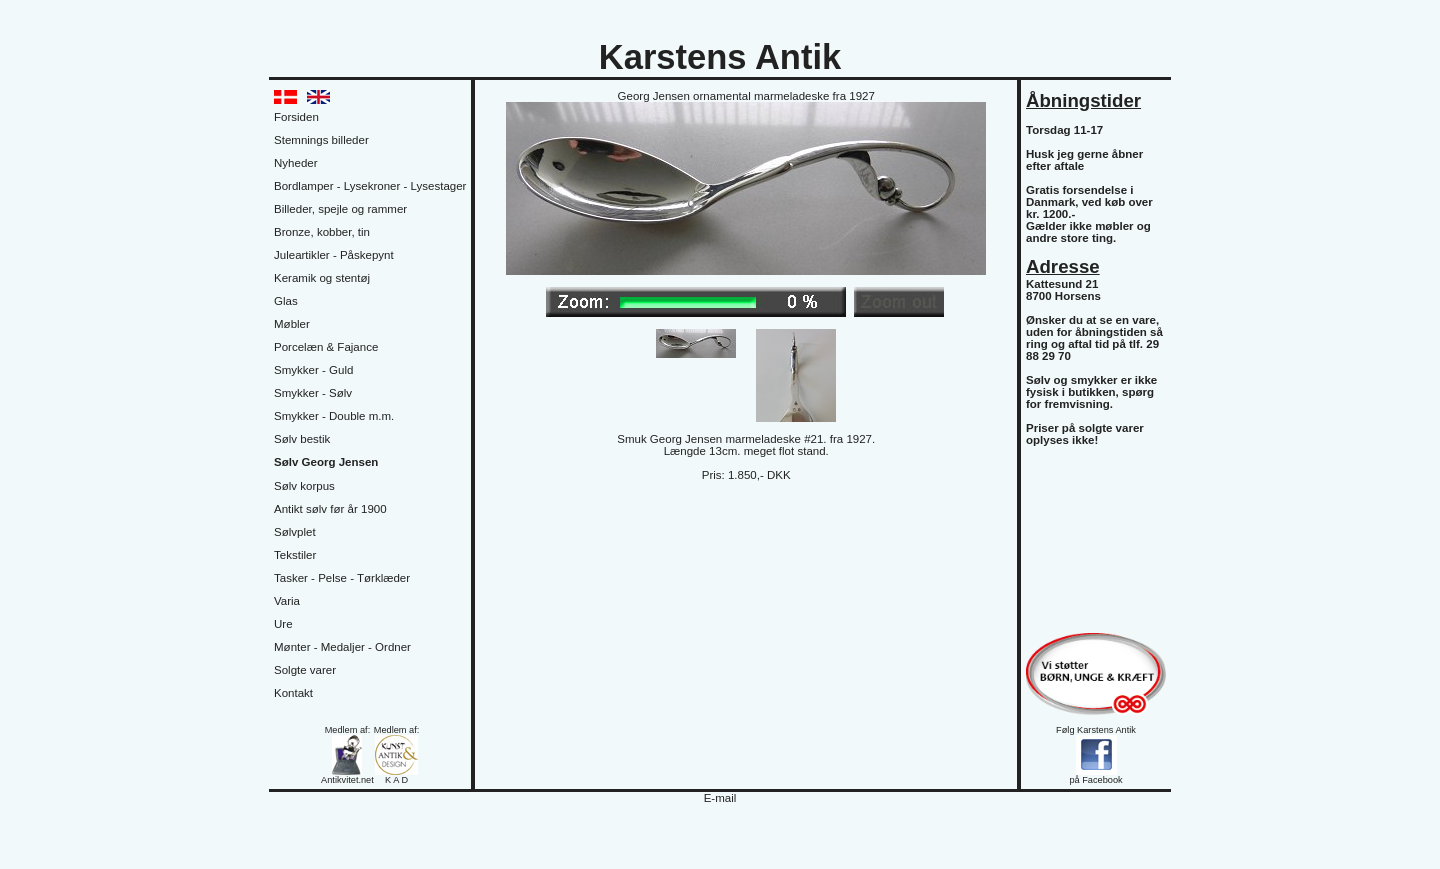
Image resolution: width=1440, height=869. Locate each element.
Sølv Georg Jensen (326, 462)
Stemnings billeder (321, 140)
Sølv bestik (302, 439)
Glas (286, 301)
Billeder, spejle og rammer (340, 209)
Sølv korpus (304, 486)
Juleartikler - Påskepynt (334, 255)
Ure (283, 624)
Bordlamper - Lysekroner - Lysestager (370, 186)
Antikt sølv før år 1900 (330, 509)
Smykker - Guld (313, 370)
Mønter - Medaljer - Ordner (342, 647)
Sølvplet (295, 532)
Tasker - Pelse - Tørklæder (342, 578)
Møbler (292, 324)
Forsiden (296, 117)
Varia (287, 601)
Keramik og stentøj (322, 278)
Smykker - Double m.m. (334, 416)
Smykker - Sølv (313, 393)
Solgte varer (305, 670)
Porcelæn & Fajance (326, 347)
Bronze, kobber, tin (322, 232)
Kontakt (293, 693)
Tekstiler (295, 555)
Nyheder (296, 163)
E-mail (720, 798)
